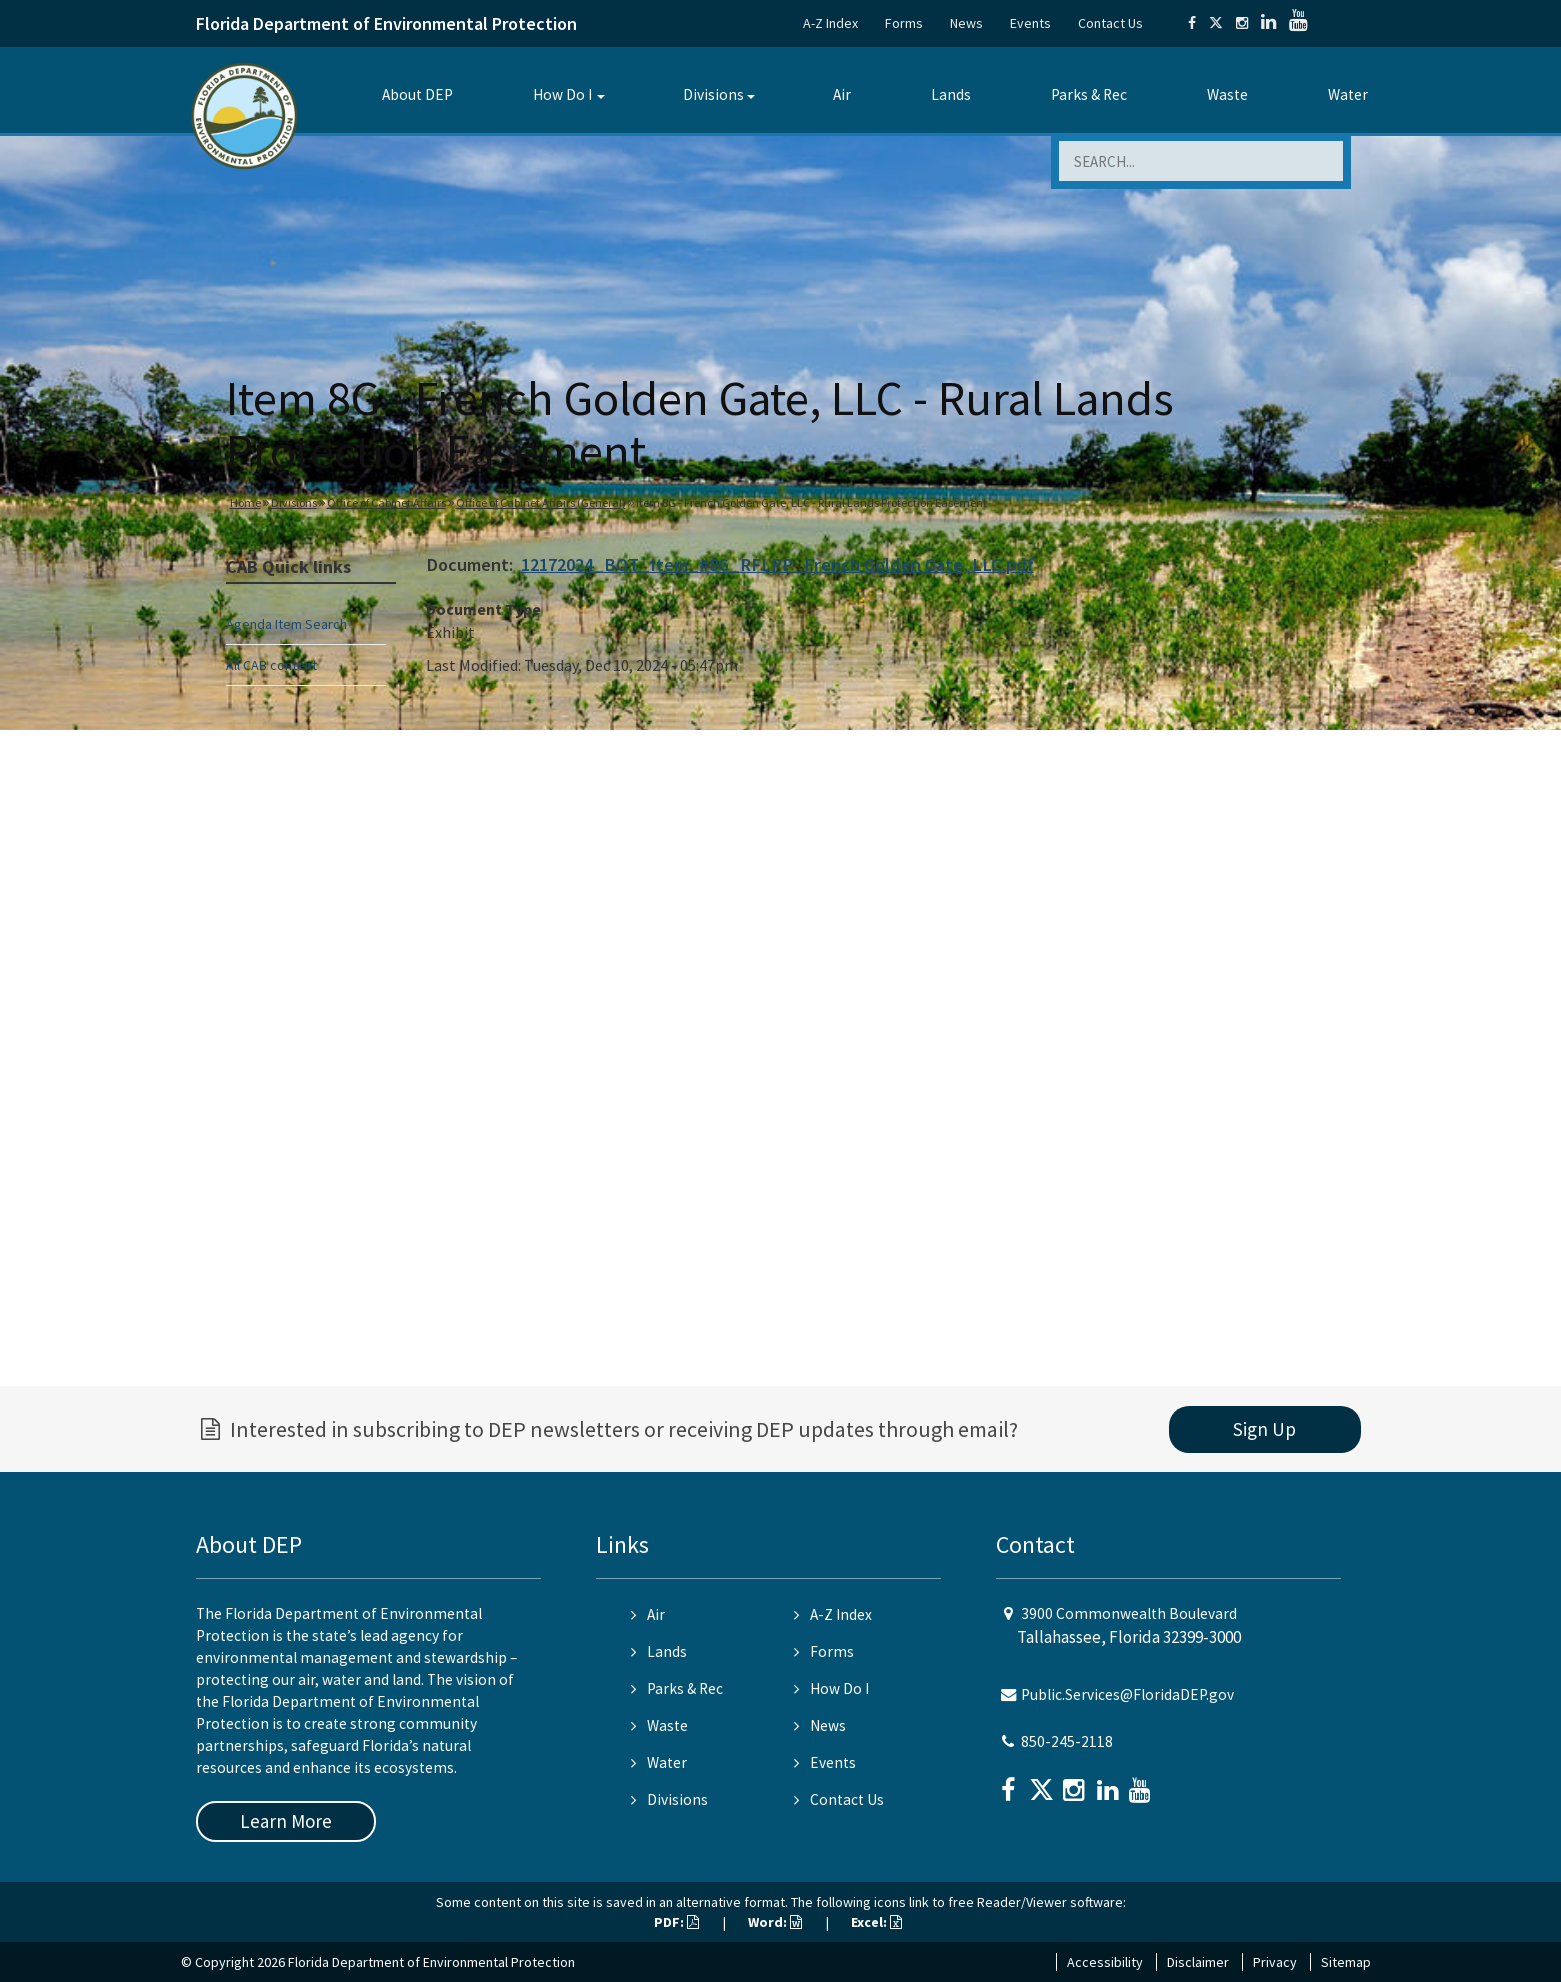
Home (245, 502)
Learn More (286, 1821)
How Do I (562, 94)
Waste (1227, 94)
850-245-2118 (1067, 1741)
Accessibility (1105, 1962)
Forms (904, 23)
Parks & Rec (1089, 94)
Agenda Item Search (286, 624)
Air (842, 94)
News (966, 23)
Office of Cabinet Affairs (386, 502)
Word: (775, 1922)
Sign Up (1264, 1429)
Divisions (713, 94)
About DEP (417, 94)
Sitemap (1346, 1962)
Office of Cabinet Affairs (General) (541, 502)
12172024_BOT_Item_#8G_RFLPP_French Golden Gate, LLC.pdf (777, 564)
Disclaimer (1198, 1962)
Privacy (1275, 1962)
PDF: (676, 1922)
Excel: (876, 1922)
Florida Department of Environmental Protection (386, 23)
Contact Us (1110, 23)
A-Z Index (830, 23)
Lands (951, 94)
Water (1348, 94)
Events (1030, 23)
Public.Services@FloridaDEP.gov (1127, 1694)
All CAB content (271, 665)
